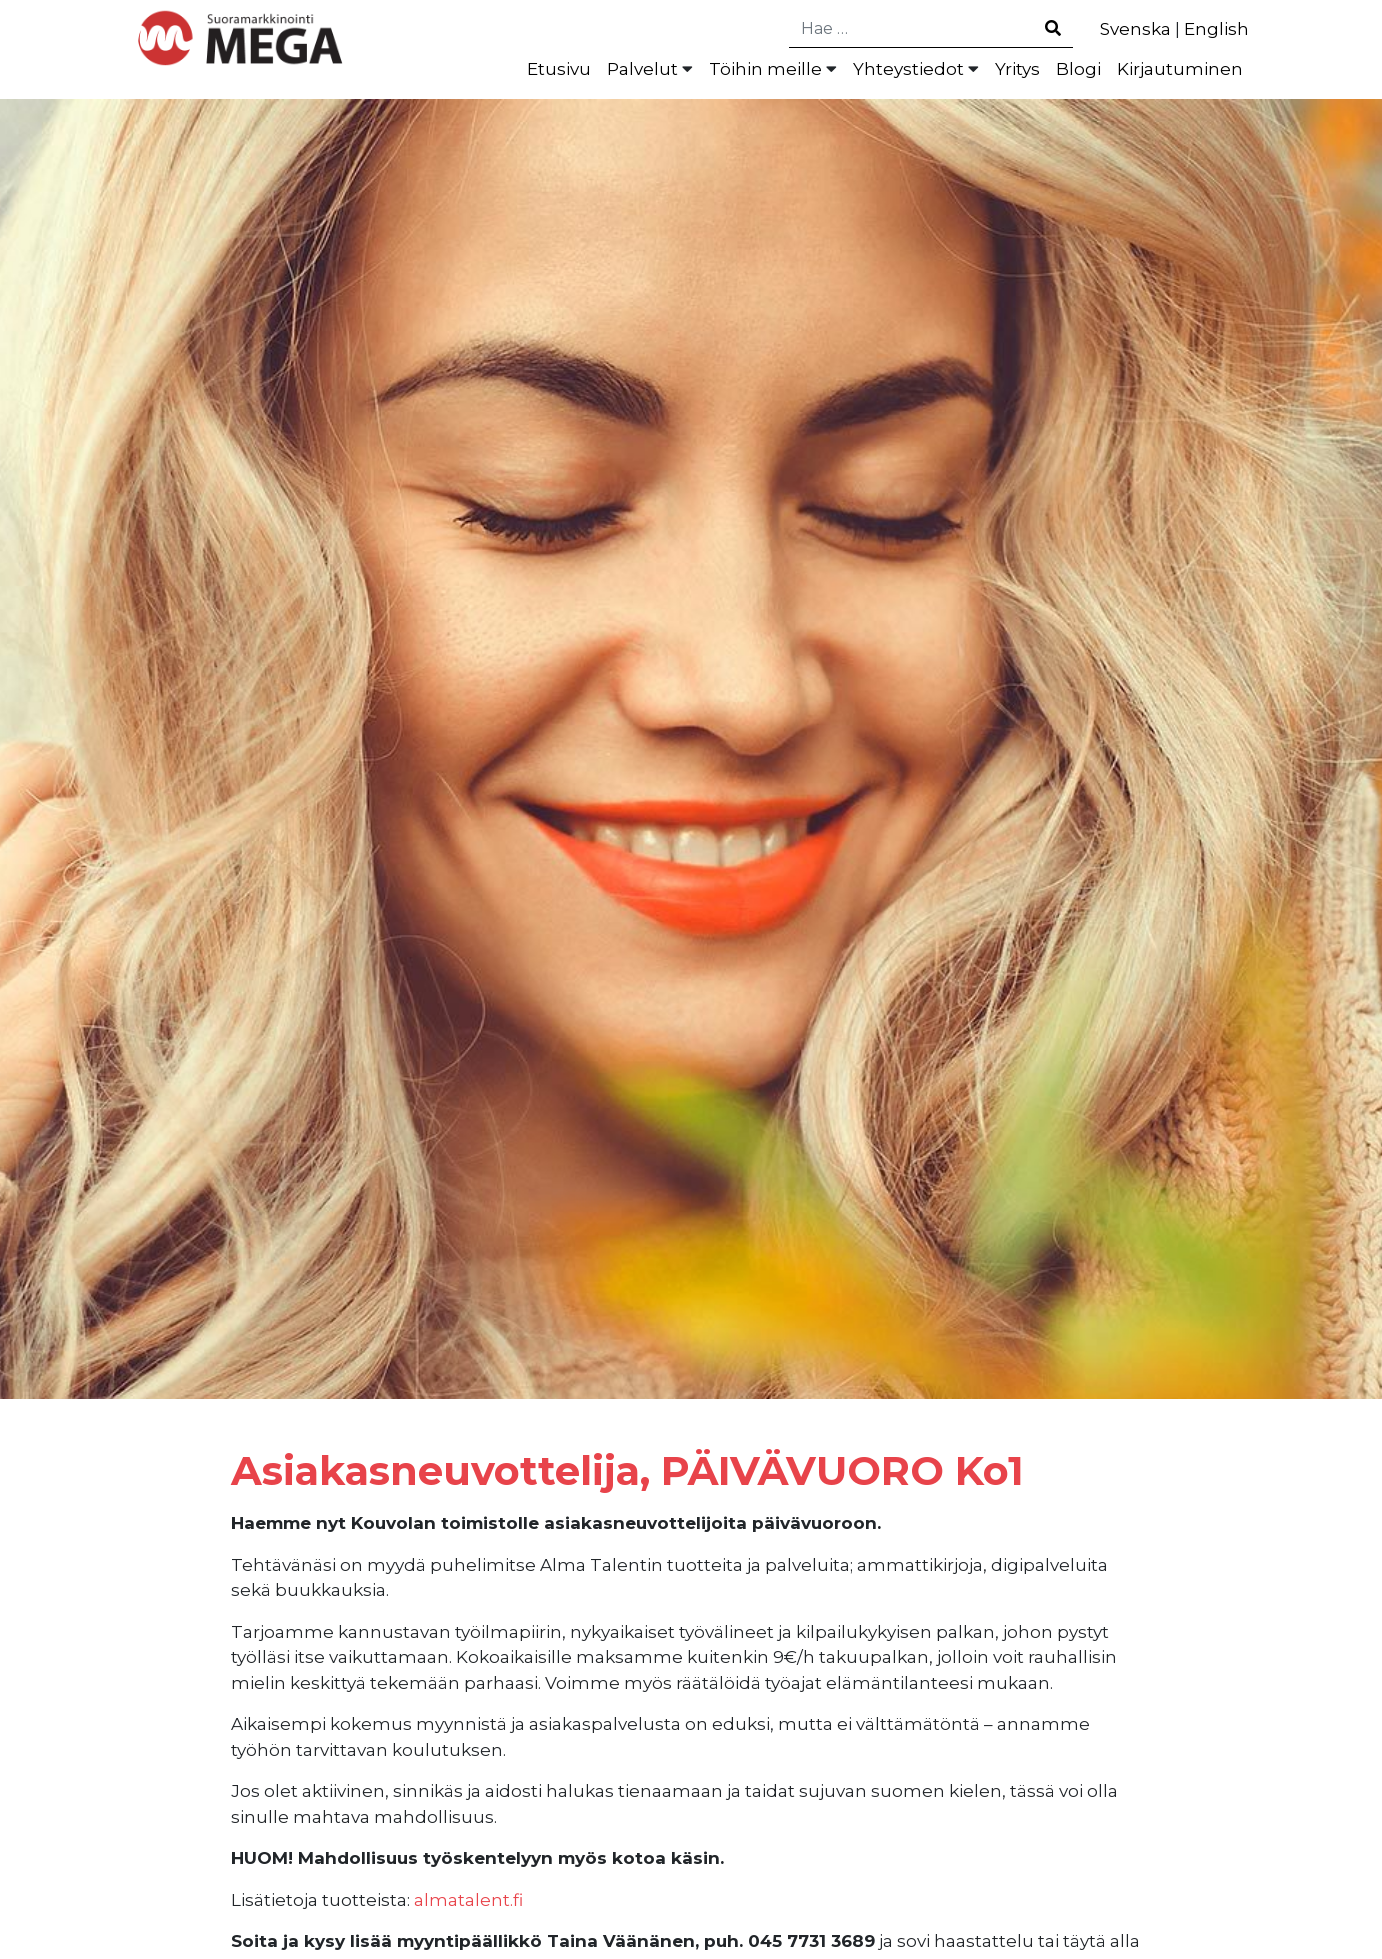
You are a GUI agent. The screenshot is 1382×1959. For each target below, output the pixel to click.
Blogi (1078, 69)
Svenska (1135, 29)
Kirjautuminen (1180, 69)
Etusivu (559, 69)
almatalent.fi (468, 1900)
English (1216, 29)
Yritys (1017, 69)
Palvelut (642, 69)
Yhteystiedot (908, 69)
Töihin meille (765, 69)
